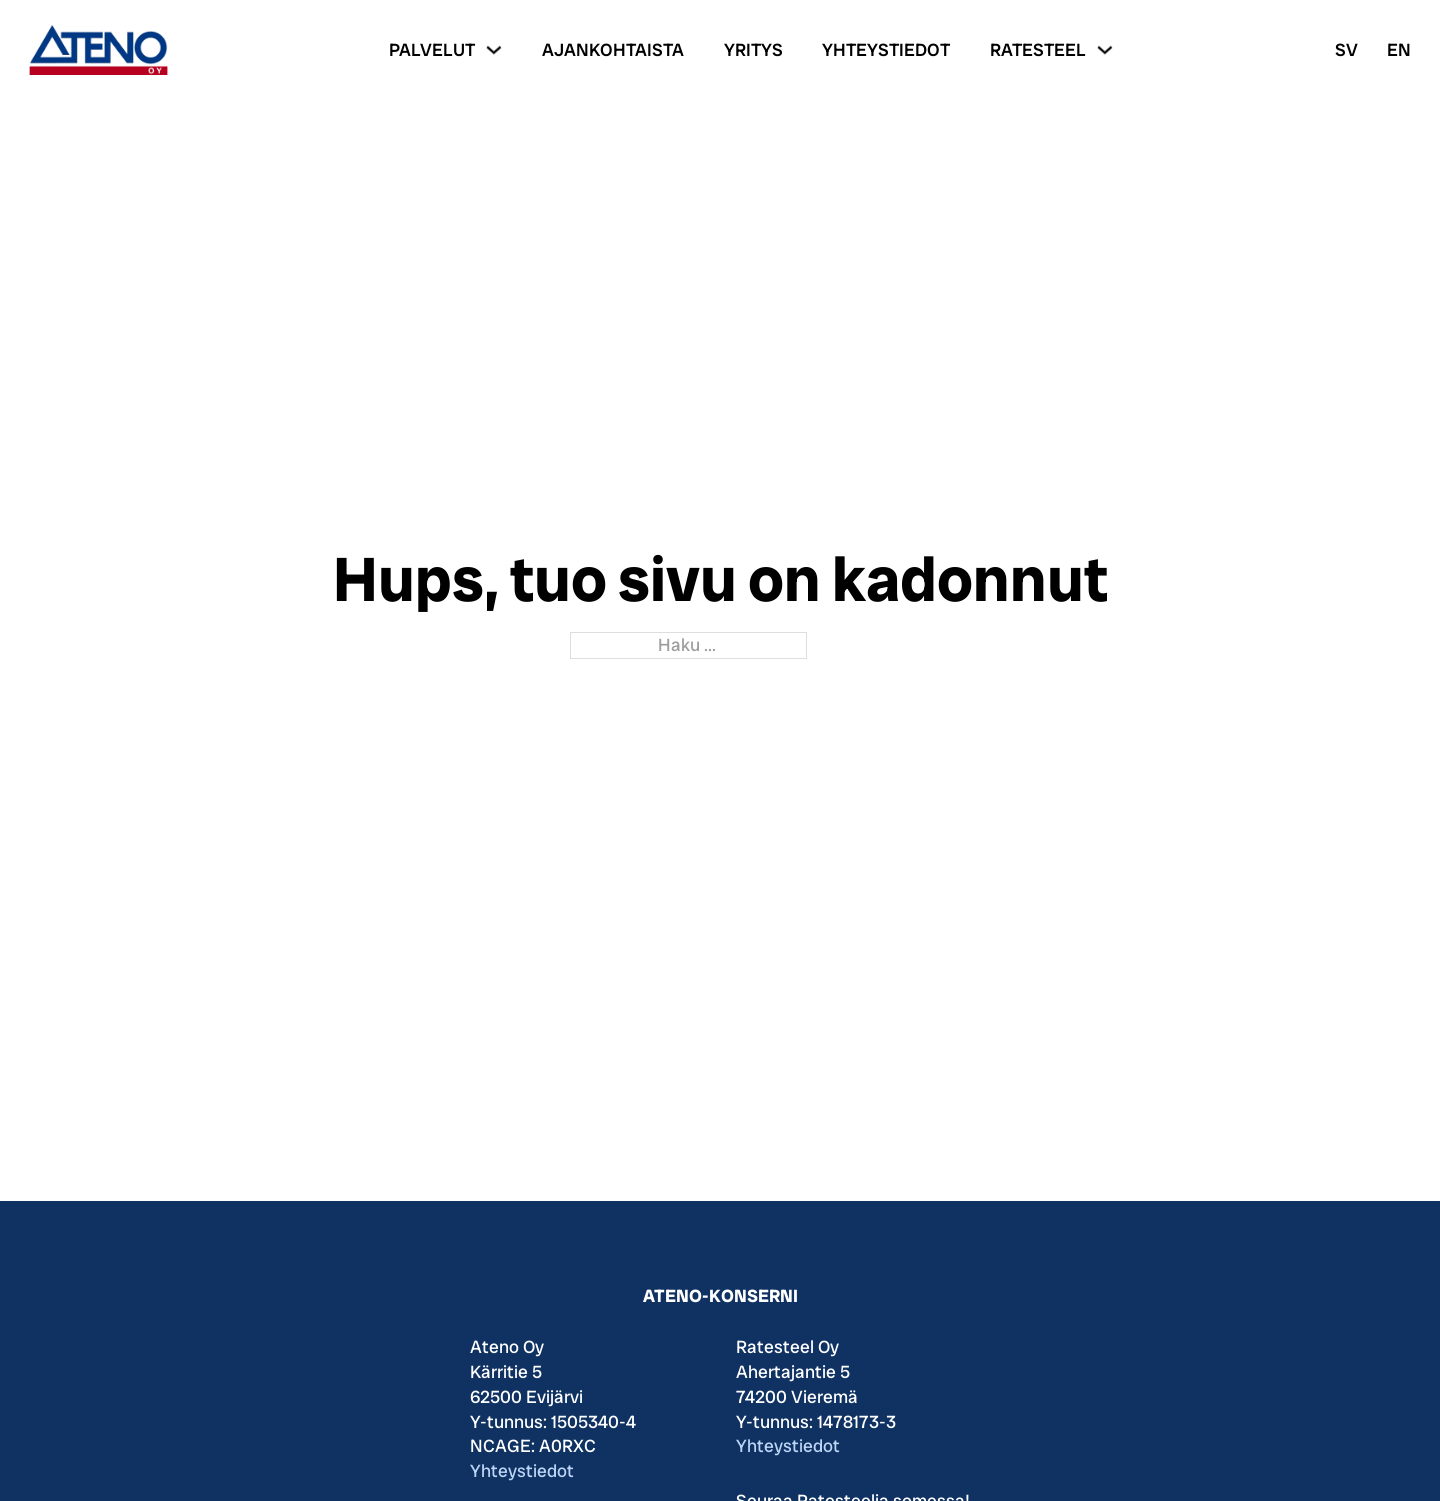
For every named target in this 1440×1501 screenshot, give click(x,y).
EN (1399, 49)
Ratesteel (1038, 49)
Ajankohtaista (613, 49)
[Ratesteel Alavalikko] (1105, 50)
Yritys (753, 49)
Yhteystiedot (886, 49)
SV (1346, 49)
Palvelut (432, 49)
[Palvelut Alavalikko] (494, 50)
